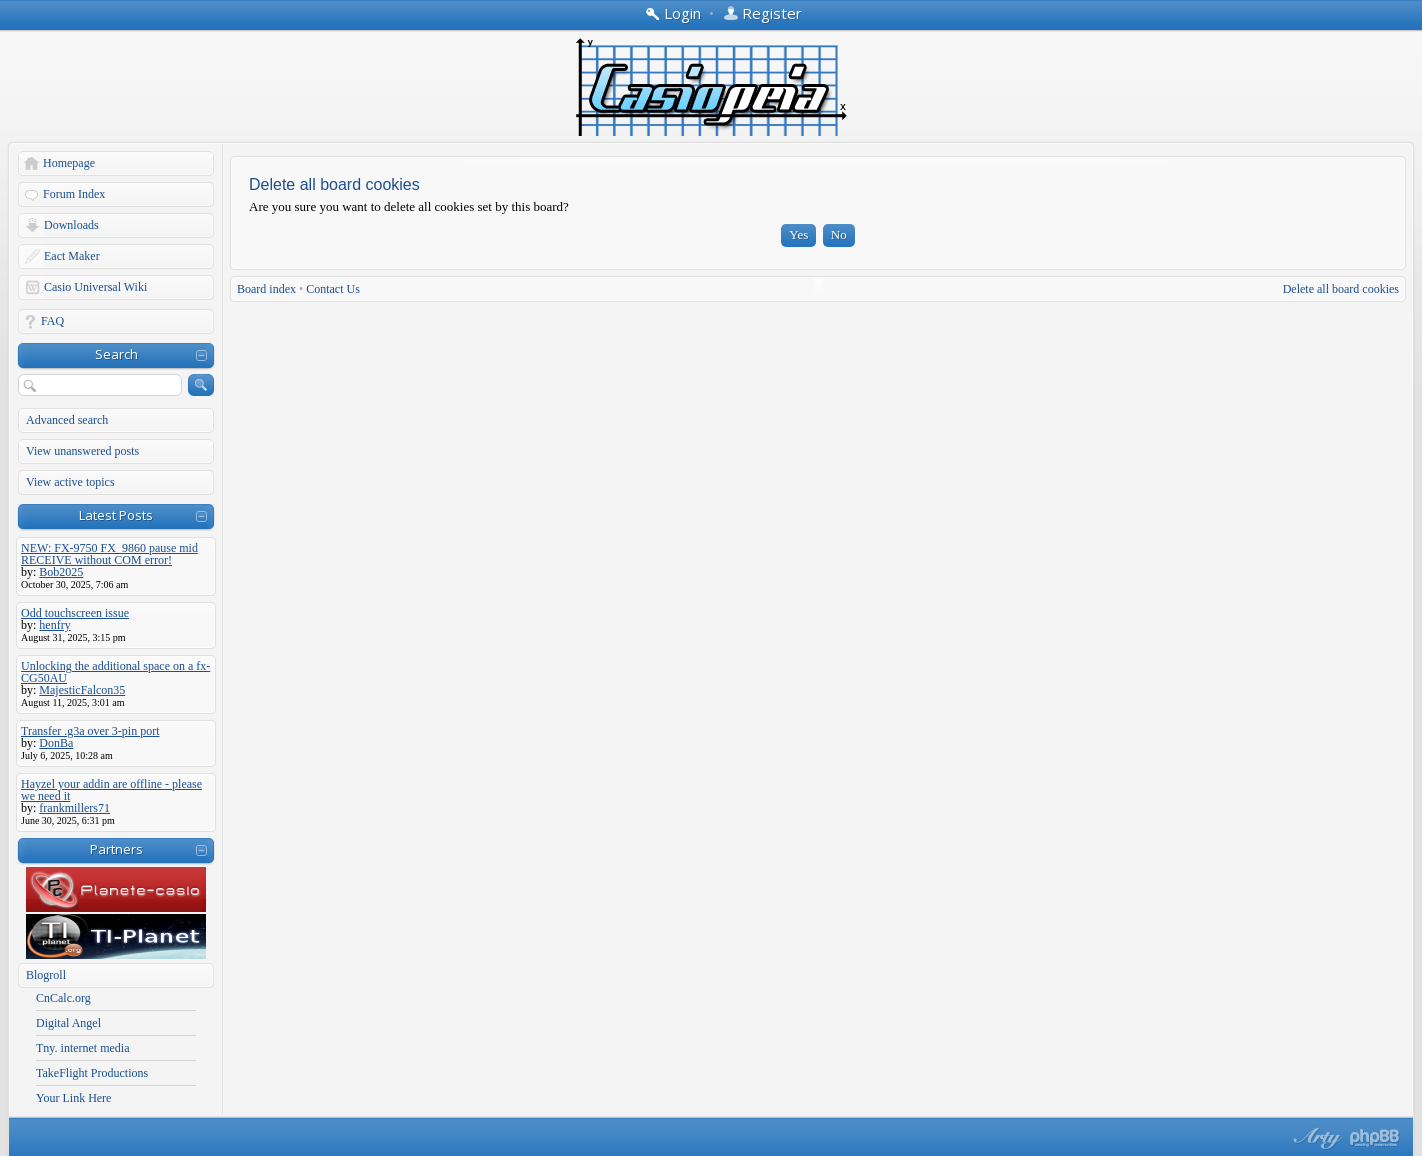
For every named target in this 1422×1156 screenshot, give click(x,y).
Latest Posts (116, 515)
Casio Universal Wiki (95, 287)
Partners (116, 849)
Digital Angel (68, 1023)
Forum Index (74, 194)
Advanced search (67, 420)
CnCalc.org (63, 998)
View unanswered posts (82, 451)
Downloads (71, 225)
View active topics (70, 482)
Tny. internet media (83, 1048)
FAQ (52, 321)
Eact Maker (72, 256)
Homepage (69, 163)
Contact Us (333, 289)
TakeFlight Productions (92, 1073)
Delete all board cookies (1341, 289)
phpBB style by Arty (1315, 1138)
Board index (266, 289)
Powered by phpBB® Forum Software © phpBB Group (1375, 1138)
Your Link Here (73, 1098)
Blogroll (46, 975)
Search (116, 354)
